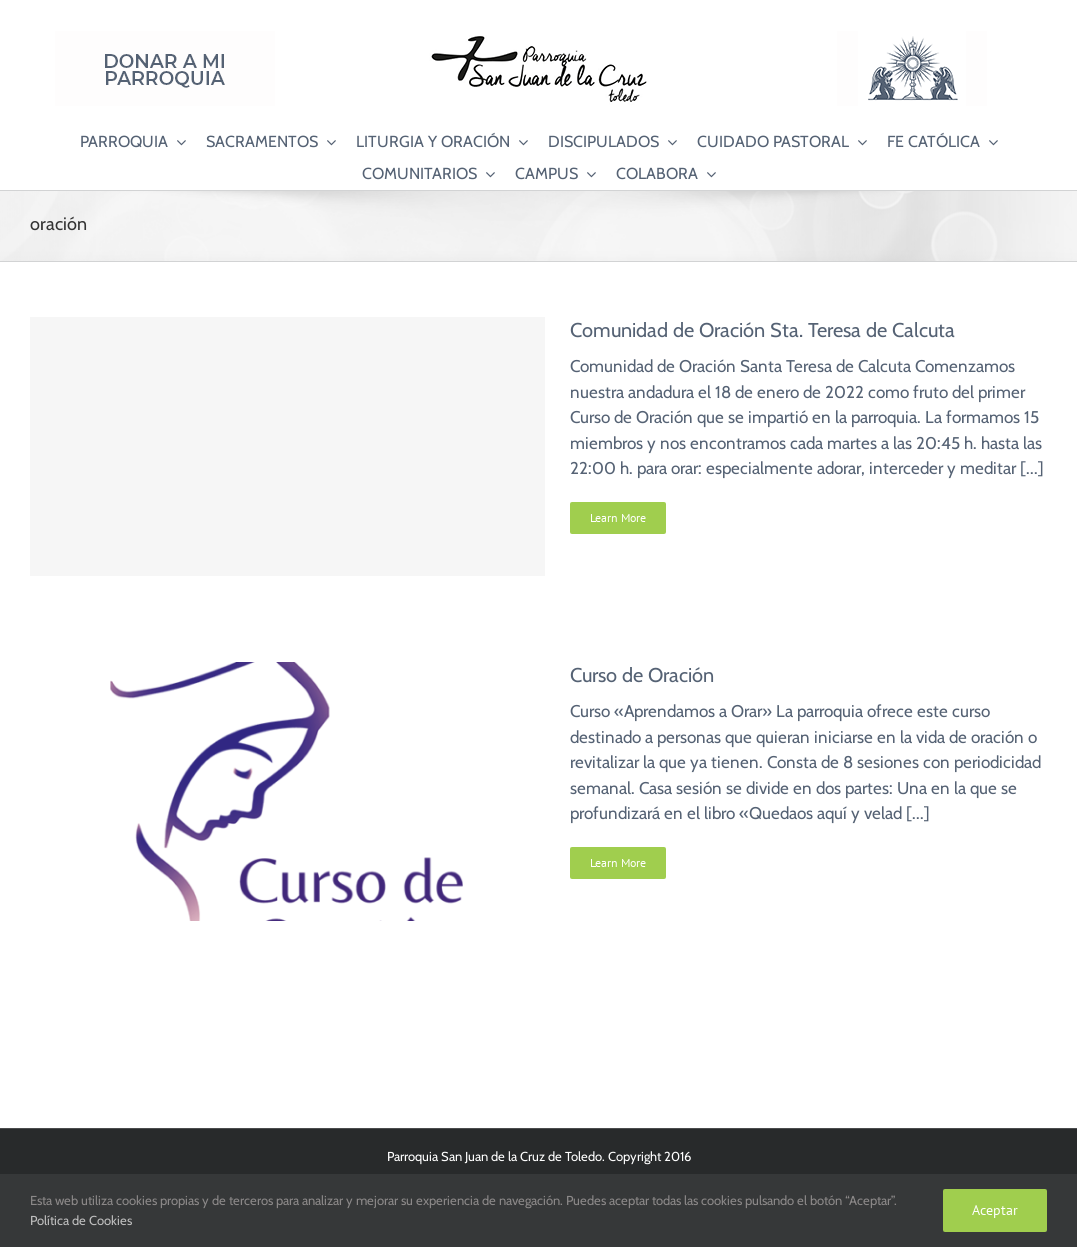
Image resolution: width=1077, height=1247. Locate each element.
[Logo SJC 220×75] (539, 39)
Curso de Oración (642, 675)
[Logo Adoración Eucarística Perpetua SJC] (912, 39)
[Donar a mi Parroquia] (165, 39)
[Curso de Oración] (287, 674)
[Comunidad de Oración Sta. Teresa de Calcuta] (287, 446)
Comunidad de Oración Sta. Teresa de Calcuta (762, 330)
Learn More (618, 517)
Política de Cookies (81, 1220)
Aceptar (995, 1210)
